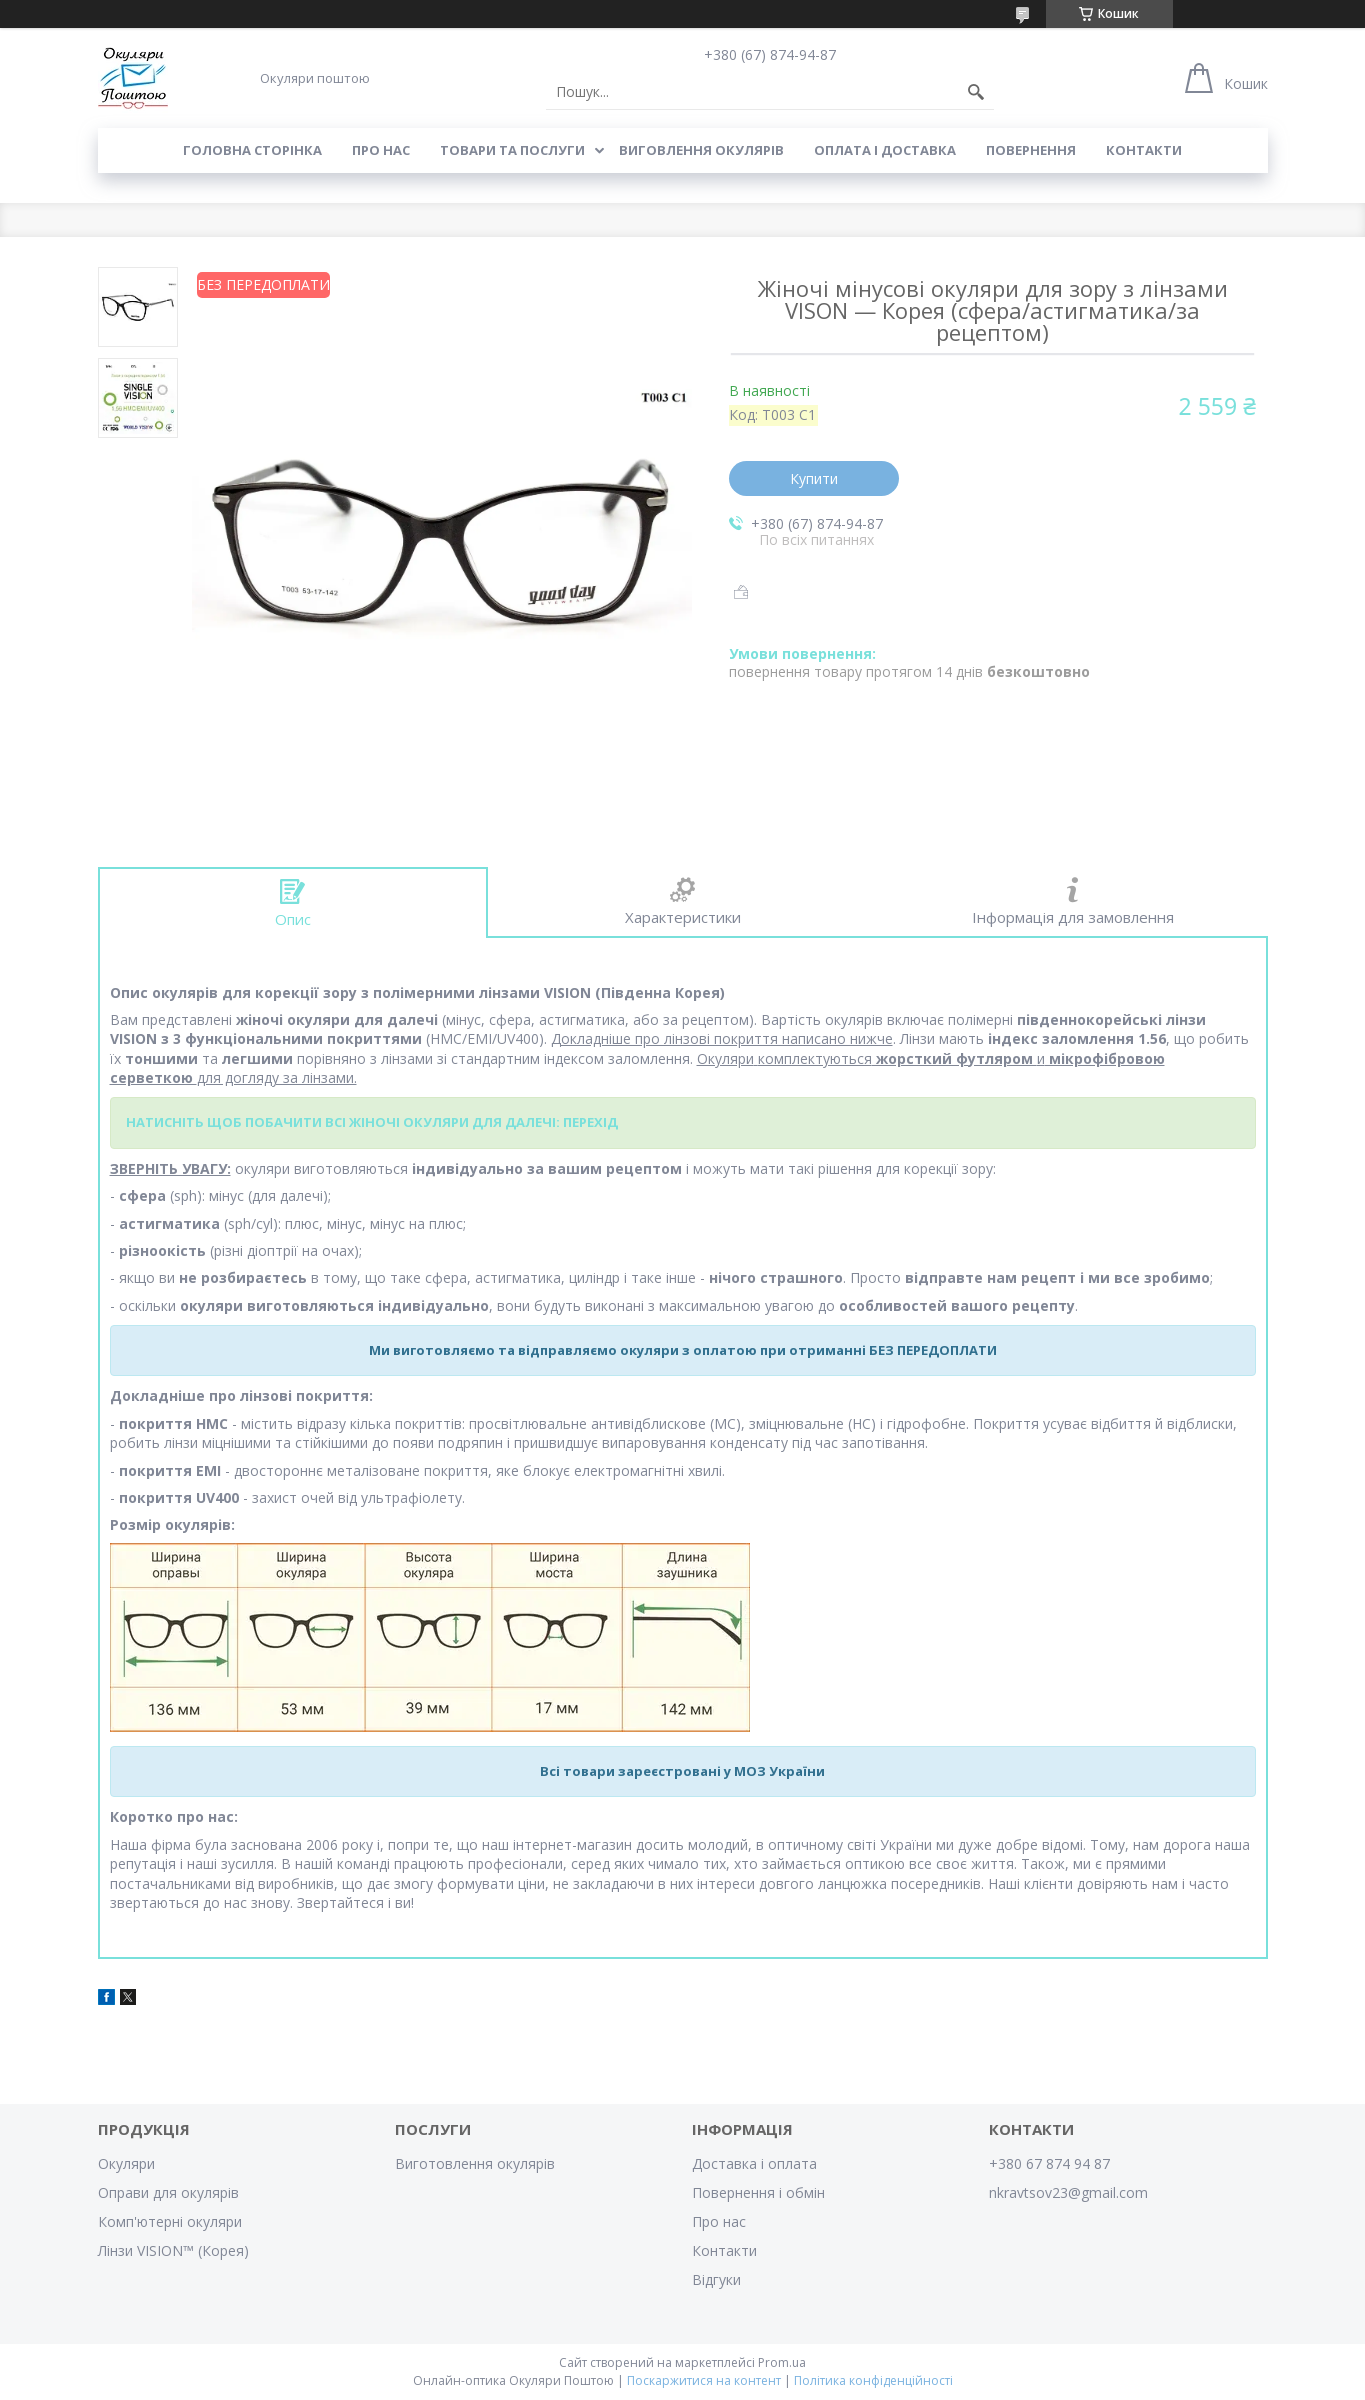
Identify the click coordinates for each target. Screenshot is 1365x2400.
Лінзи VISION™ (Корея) (173, 2250)
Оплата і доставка (885, 150)
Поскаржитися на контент (704, 2380)
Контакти (1144, 150)
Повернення (1031, 150)
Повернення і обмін (758, 2192)
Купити (814, 478)
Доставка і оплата (754, 2163)
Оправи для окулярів (168, 2192)
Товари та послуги (512, 150)
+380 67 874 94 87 (1049, 2163)
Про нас (381, 150)
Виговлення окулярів (701, 150)
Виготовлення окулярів (475, 2163)
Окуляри (126, 2163)
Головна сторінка (252, 150)
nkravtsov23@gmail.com (1068, 2192)
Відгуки (716, 2279)
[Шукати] (976, 92)
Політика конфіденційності (873, 2380)
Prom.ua (782, 2362)
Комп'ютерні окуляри (170, 2221)
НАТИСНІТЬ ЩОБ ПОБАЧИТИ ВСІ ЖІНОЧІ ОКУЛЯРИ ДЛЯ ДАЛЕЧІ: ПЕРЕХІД (372, 1122)
